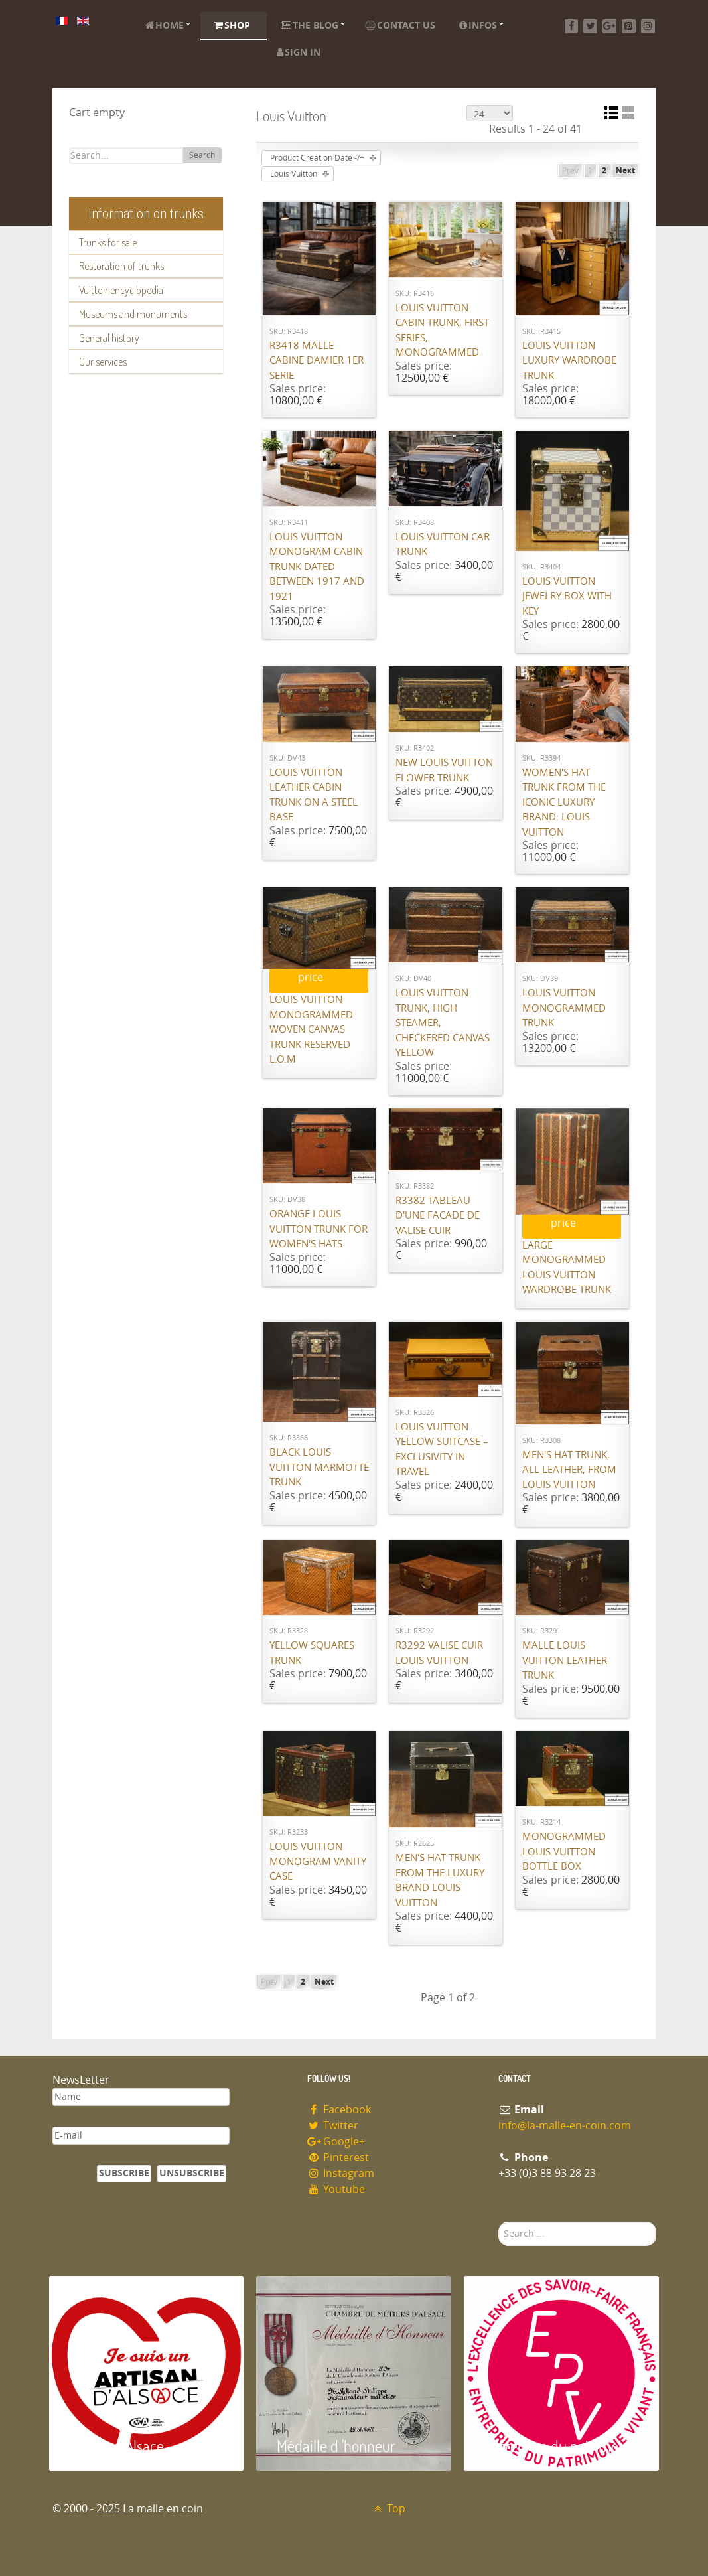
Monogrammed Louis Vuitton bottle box (564, 1851)
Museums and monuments (133, 314)
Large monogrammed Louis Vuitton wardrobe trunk (566, 1267)
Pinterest (338, 2157)
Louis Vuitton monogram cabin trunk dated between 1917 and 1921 (316, 567)
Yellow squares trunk (311, 1653)
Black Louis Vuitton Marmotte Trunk (319, 1467)
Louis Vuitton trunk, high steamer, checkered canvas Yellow (442, 1023)
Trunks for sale (108, 242)
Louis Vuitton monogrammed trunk (564, 1008)
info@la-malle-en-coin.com (564, 2125)
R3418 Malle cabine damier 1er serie (316, 361)
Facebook (339, 2109)
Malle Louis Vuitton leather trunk (564, 1660)
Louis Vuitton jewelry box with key (567, 596)
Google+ (336, 2141)
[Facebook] (572, 26)
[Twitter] (590, 26)
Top (388, 2508)
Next (625, 170)
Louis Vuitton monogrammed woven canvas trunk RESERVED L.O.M (311, 1029)
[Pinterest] (629, 26)
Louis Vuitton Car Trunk (442, 544)
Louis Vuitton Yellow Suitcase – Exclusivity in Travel (441, 1449)
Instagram (341, 2173)
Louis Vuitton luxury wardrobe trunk (569, 361)
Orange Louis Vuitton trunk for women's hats (318, 1229)
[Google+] (609, 26)
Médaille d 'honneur (336, 2445)
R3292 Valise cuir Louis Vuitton (439, 1653)
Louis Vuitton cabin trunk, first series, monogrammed (442, 330)
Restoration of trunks (121, 266)
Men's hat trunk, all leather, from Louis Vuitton (569, 1470)
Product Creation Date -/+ (317, 158)
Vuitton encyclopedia (121, 290)
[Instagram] (648, 26)
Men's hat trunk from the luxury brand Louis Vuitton (439, 1880)
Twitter (333, 2125)
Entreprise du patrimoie (556, 2445)
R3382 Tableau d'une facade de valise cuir (437, 1216)
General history (109, 337)
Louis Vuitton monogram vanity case (317, 1861)
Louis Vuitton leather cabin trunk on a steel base (313, 795)
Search (202, 155)
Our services (103, 361)
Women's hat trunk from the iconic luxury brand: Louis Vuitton (564, 802)
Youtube (336, 2189)
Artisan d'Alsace (116, 2445)
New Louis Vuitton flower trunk (444, 770)
